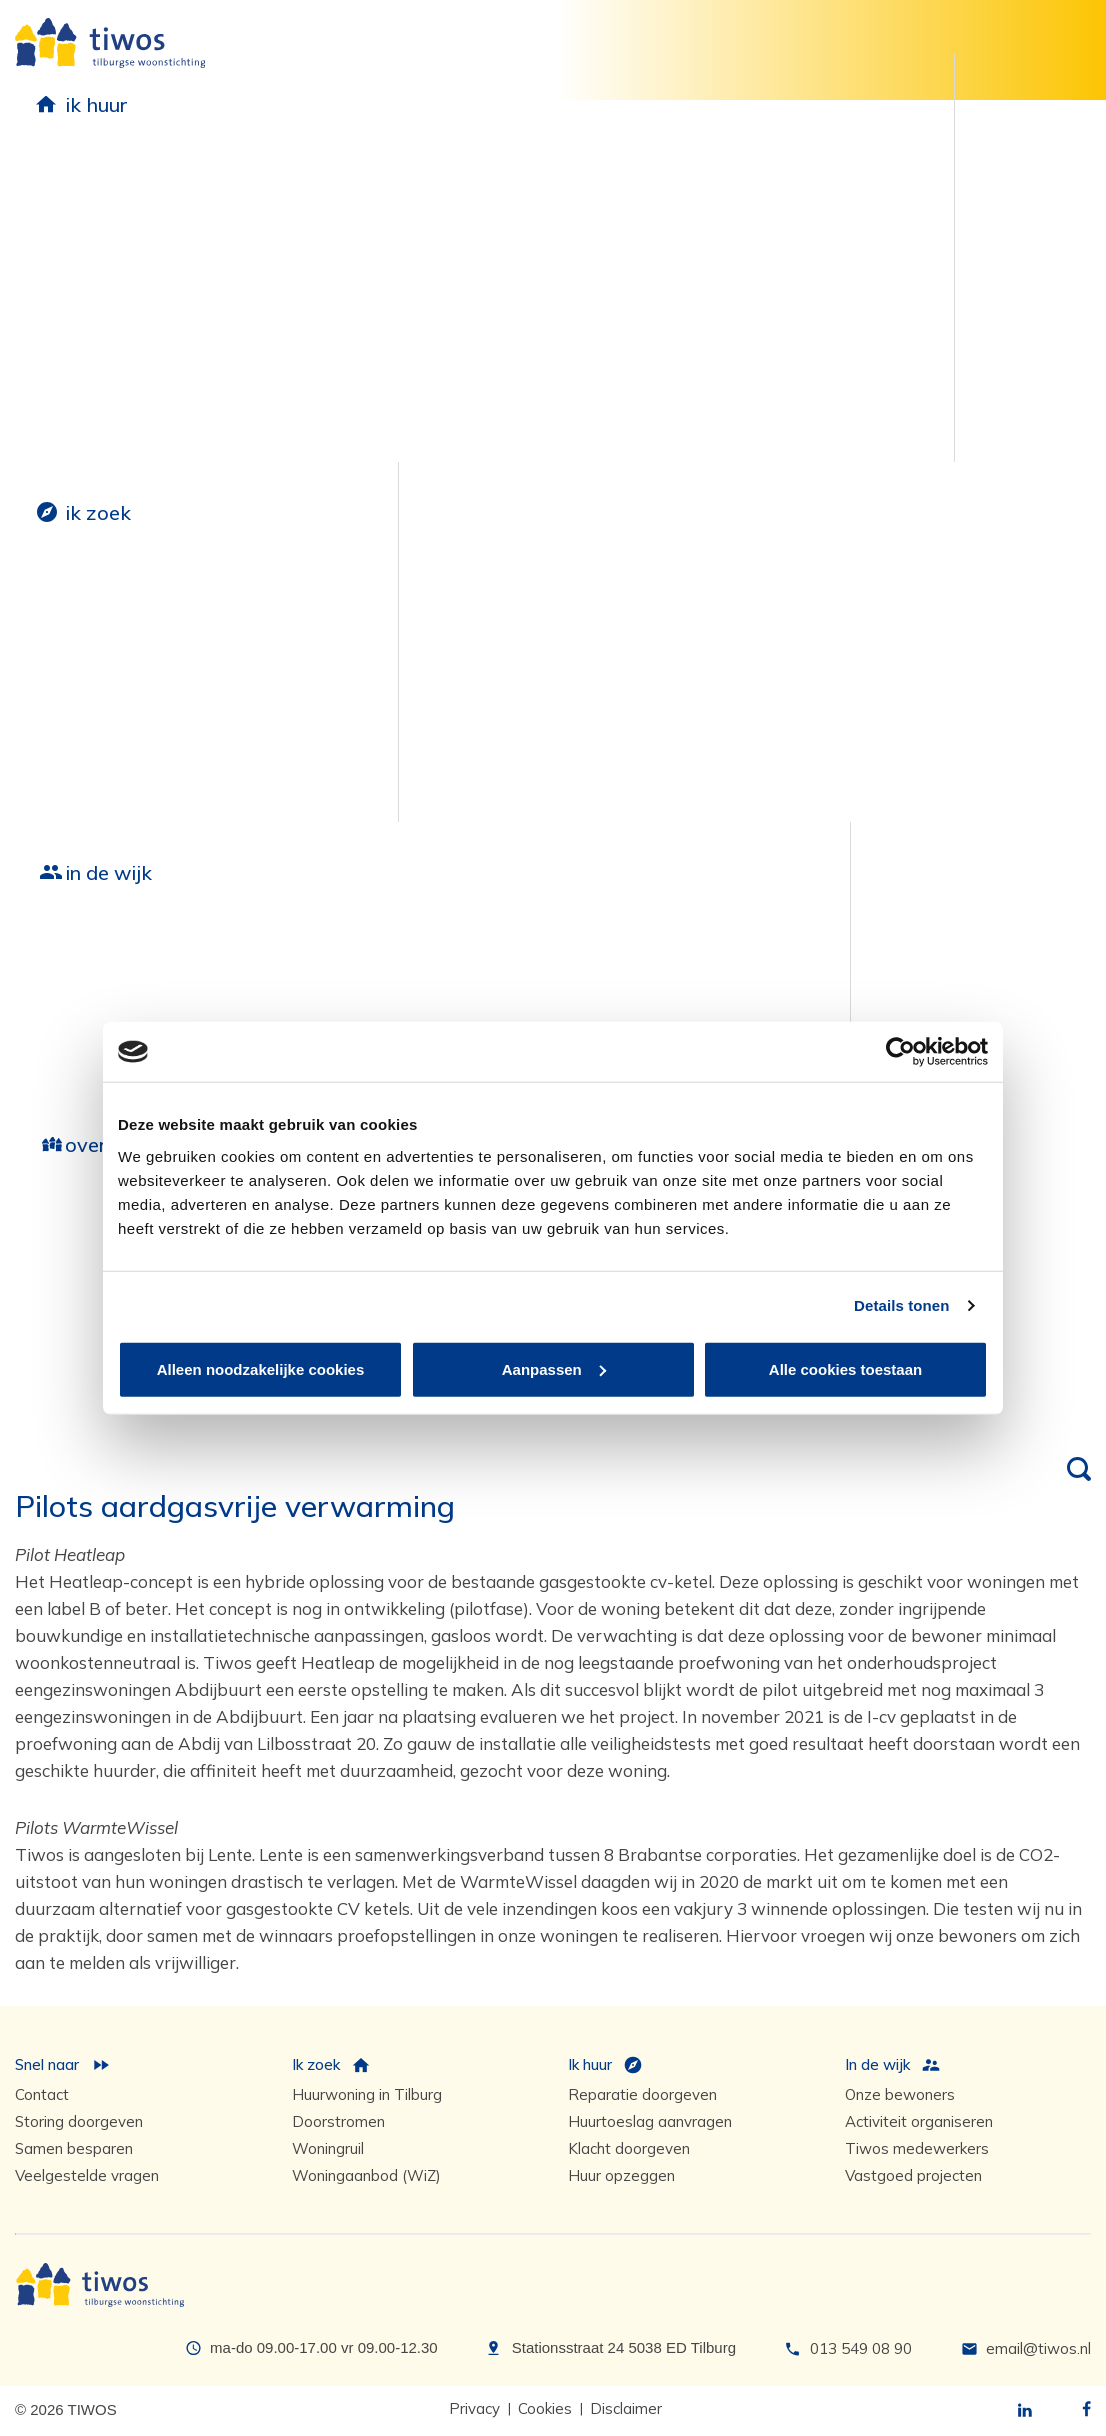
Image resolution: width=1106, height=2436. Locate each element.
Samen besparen (550, 203)
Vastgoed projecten (913, 2175)
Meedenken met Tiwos (807, 203)
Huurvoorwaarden (90, 237)
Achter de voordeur (508, 1005)
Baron (39, 1005)
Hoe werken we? (81, 1243)
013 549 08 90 (861, 2348)
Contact (42, 2094)
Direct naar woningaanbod (75, 659)
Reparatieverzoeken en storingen (341, 278)
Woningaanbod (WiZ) (366, 2175)
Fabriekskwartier (83, 1039)
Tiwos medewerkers (917, 2148)
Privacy (474, 2408)
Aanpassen (554, 1368)
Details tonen (901, 1305)
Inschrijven (57, 611)
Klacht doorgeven (629, 2148)
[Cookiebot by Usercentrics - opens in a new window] (900, 1052)
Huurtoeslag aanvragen (650, 2121)
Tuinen (511, 305)
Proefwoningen (544, 271)
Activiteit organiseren (919, 2121)
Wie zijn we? (86, 1207)
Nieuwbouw (82, 935)
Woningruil (58, 740)
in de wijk (108, 872)
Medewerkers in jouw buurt (731, 949)
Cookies (545, 2408)
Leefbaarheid (507, 935)
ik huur (96, 104)
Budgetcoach (67, 339)
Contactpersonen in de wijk (729, 1012)
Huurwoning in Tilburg (367, 2094)
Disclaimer (626, 2408)
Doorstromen (67, 706)
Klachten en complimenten (822, 298)
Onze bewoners (494, 971)
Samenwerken (71, 1311)
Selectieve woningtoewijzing (85, 788)
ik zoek (98, 512)
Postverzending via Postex (119, 441)
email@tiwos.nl (1038, 2348)
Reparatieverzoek (320, 230)
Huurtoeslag (64, 373)
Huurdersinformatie (127, 167)
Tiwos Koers (64, 1379)
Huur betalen (67, 271)
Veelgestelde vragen (87, 2175)
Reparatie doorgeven (642, 2094)
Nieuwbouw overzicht (102, 971)
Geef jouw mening (821, 167)
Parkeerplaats (191, 575)
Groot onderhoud (286, 949)
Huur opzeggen (76, 407)
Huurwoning (86, 575)
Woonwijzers (302, 359)
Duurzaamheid (568, 167)
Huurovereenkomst (91, 203)
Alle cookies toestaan (845, 1368)
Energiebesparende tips (577, 339)
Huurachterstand (83, 305)
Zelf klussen (295, 427)
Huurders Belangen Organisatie (795, 251)
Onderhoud (294, 325)
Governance (62, 1345)
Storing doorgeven (79, 2121)
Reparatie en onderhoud (324, 181)
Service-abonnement (332, 393)
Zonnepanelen (540, 237)
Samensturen (67, 1277)
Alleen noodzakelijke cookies (261, 1368)
